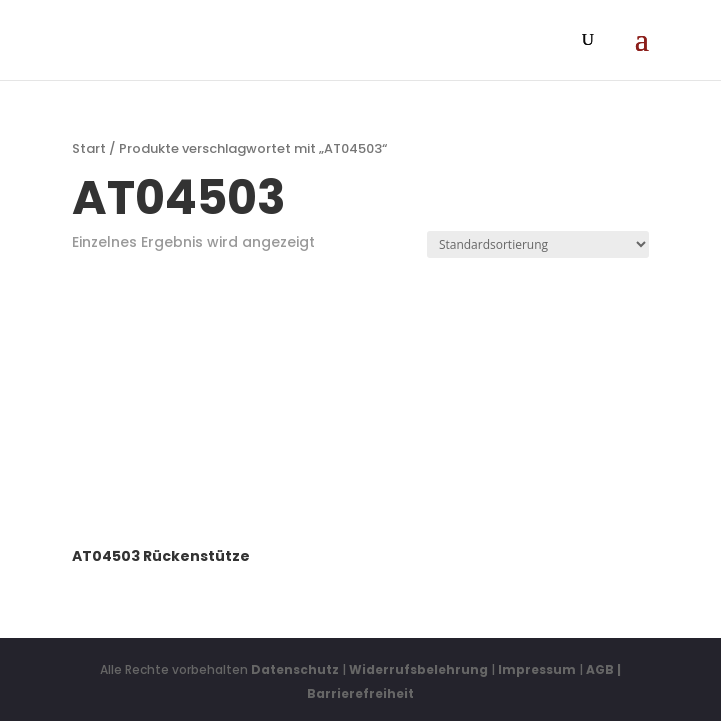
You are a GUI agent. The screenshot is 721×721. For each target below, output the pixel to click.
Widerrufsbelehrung (420, 669)
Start (89, 148)
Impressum (537, 669)
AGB (600, 669)
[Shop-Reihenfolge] (538, 244)
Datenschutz (295, 669)
